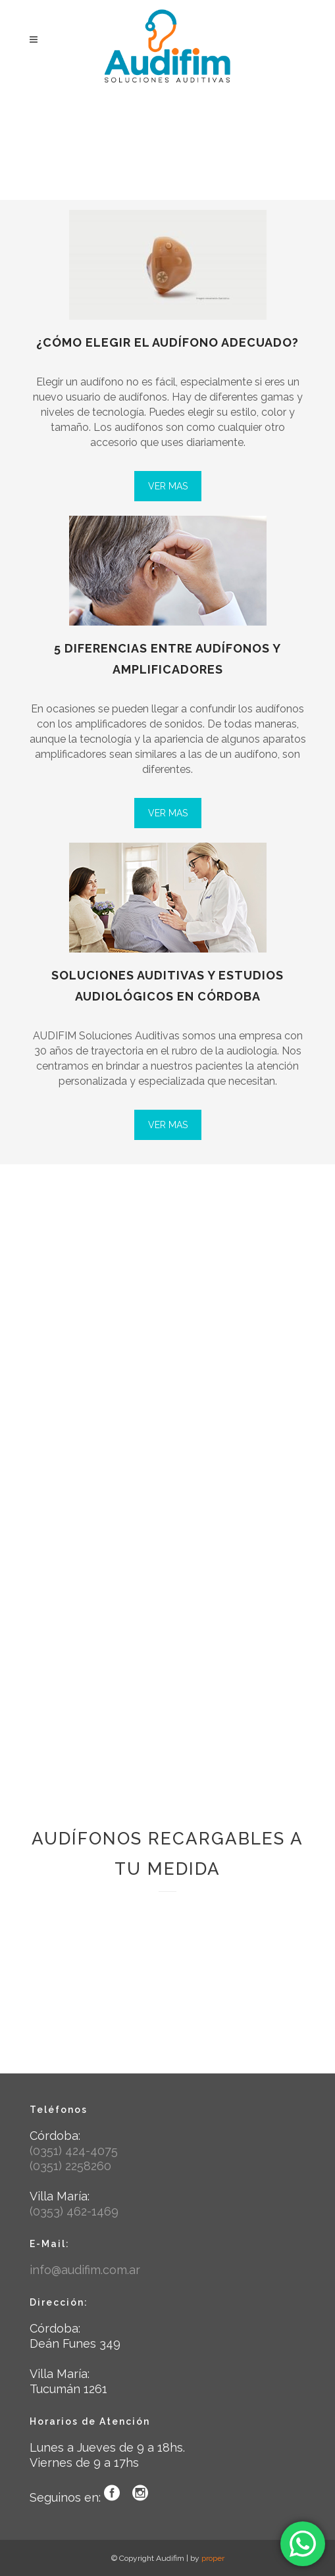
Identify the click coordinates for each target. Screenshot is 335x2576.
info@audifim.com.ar (85, 2270)
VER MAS (168, 486)
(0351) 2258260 (70, 2166)
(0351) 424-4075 (74, 2151)
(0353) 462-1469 (74, 2211)
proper (212, 2558)
